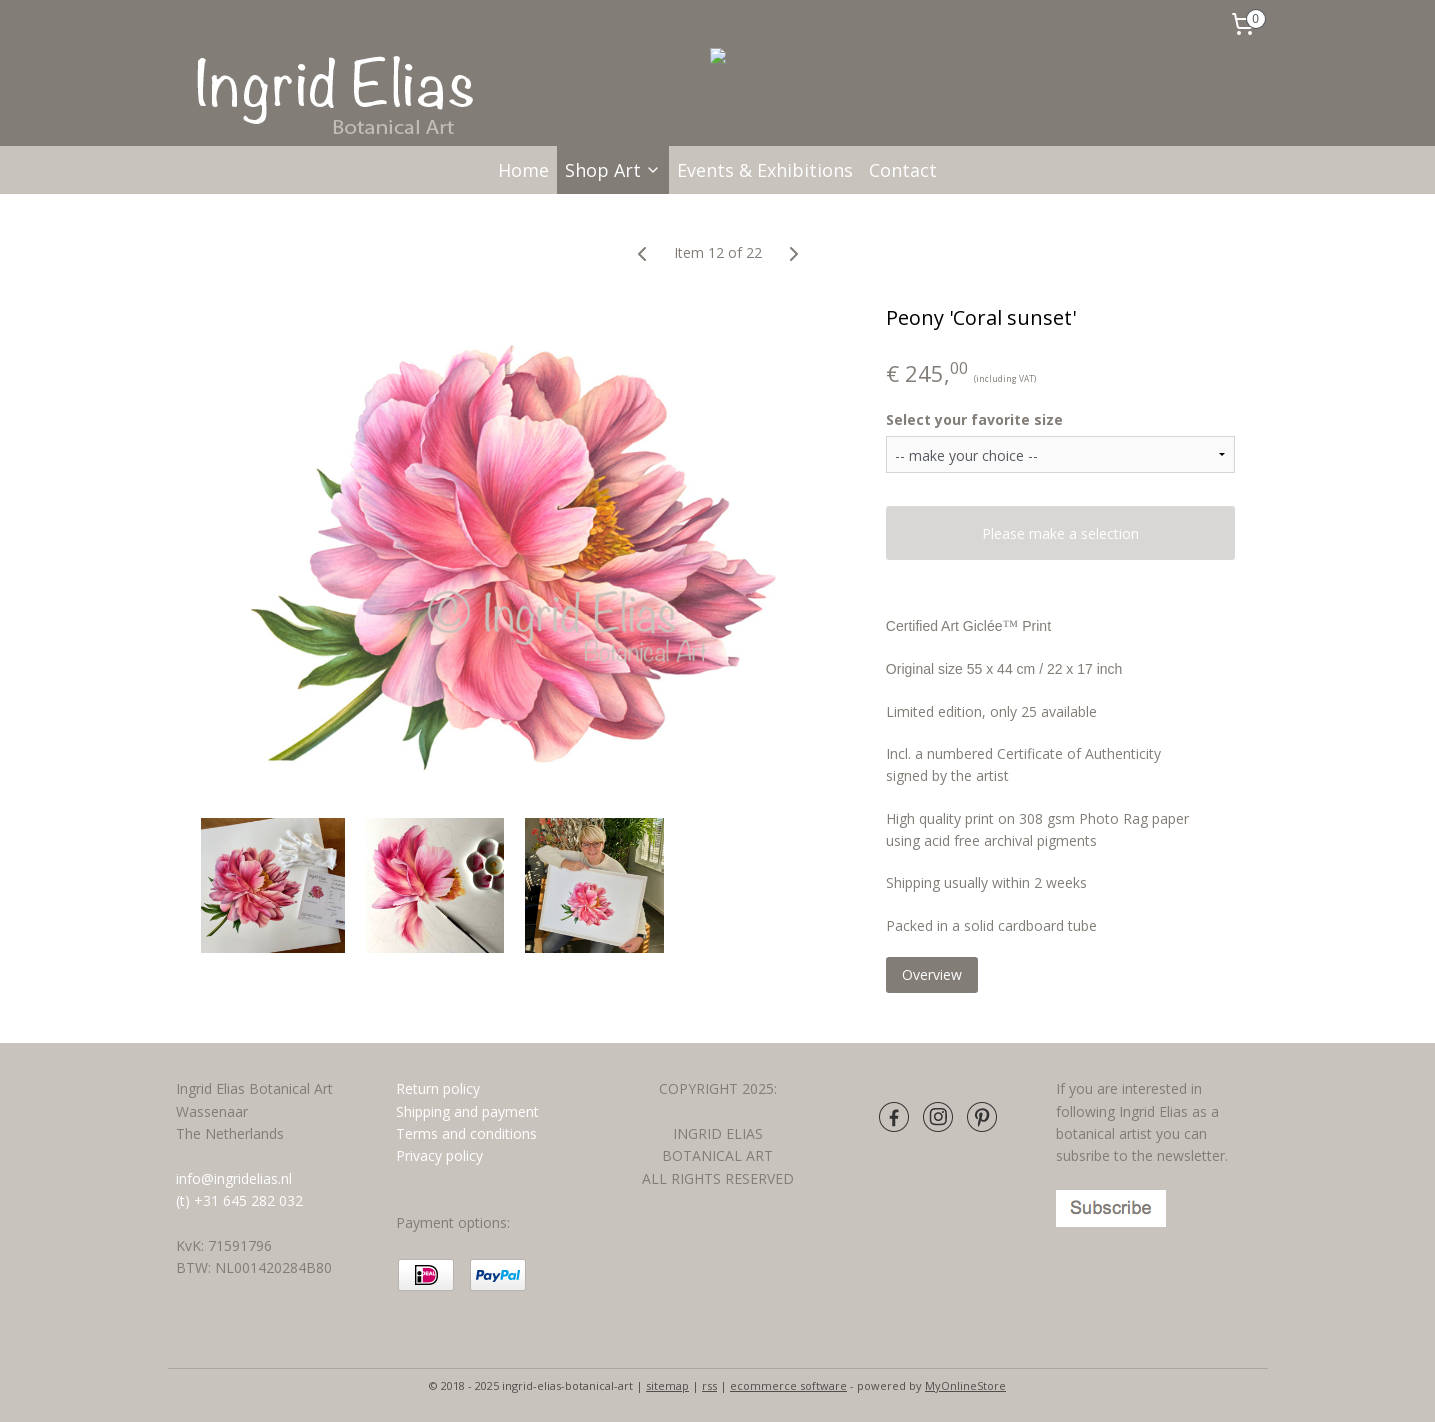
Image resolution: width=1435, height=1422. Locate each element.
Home (523, 170)
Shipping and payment (467, 1111)
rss (709, 1385)
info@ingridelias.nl (234, 1178)
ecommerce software (788, 1385)
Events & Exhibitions (765, 170)
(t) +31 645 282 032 (239, 1200)
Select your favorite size (973, 419)
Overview (931, 974)
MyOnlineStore (965, 1385)
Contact (903, 170)
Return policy (438, 1088)
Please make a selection (1060, 533)
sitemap (667, 1385)
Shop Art (613, 170)
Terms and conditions (468, 1133)
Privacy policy (439, 1155)
